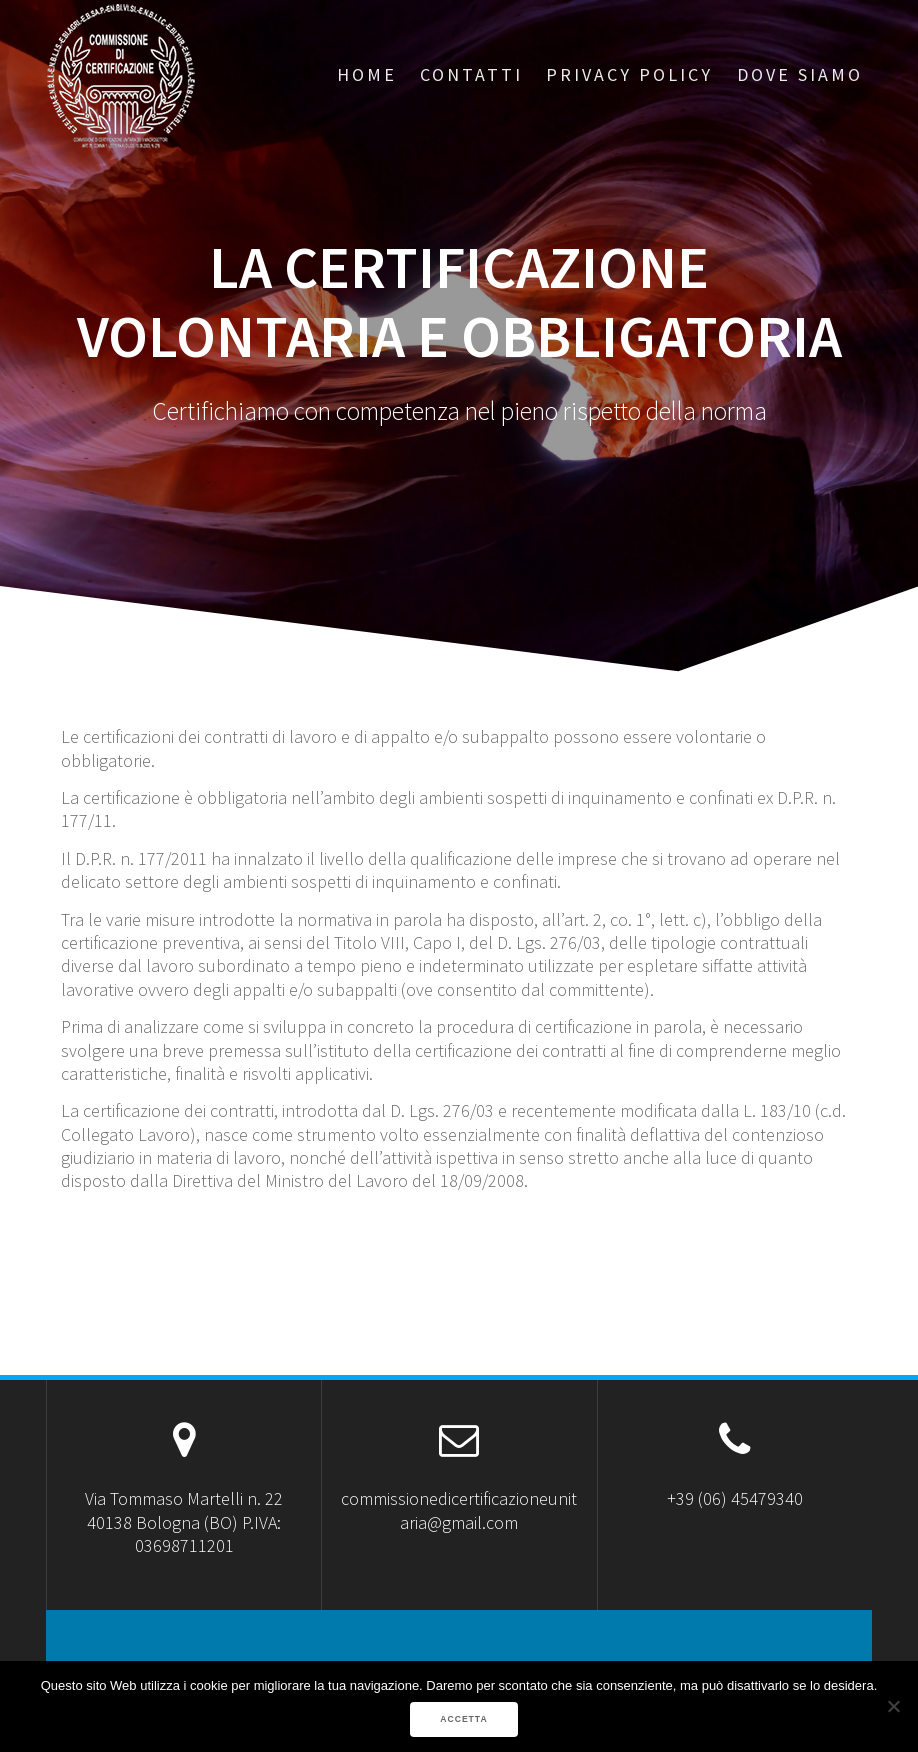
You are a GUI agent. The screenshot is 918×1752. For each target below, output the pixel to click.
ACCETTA (463, 1719)
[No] (893, 1706)
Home (367, 74)
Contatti (471, 74)
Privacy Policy (629, 74)
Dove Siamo (800, 74)
